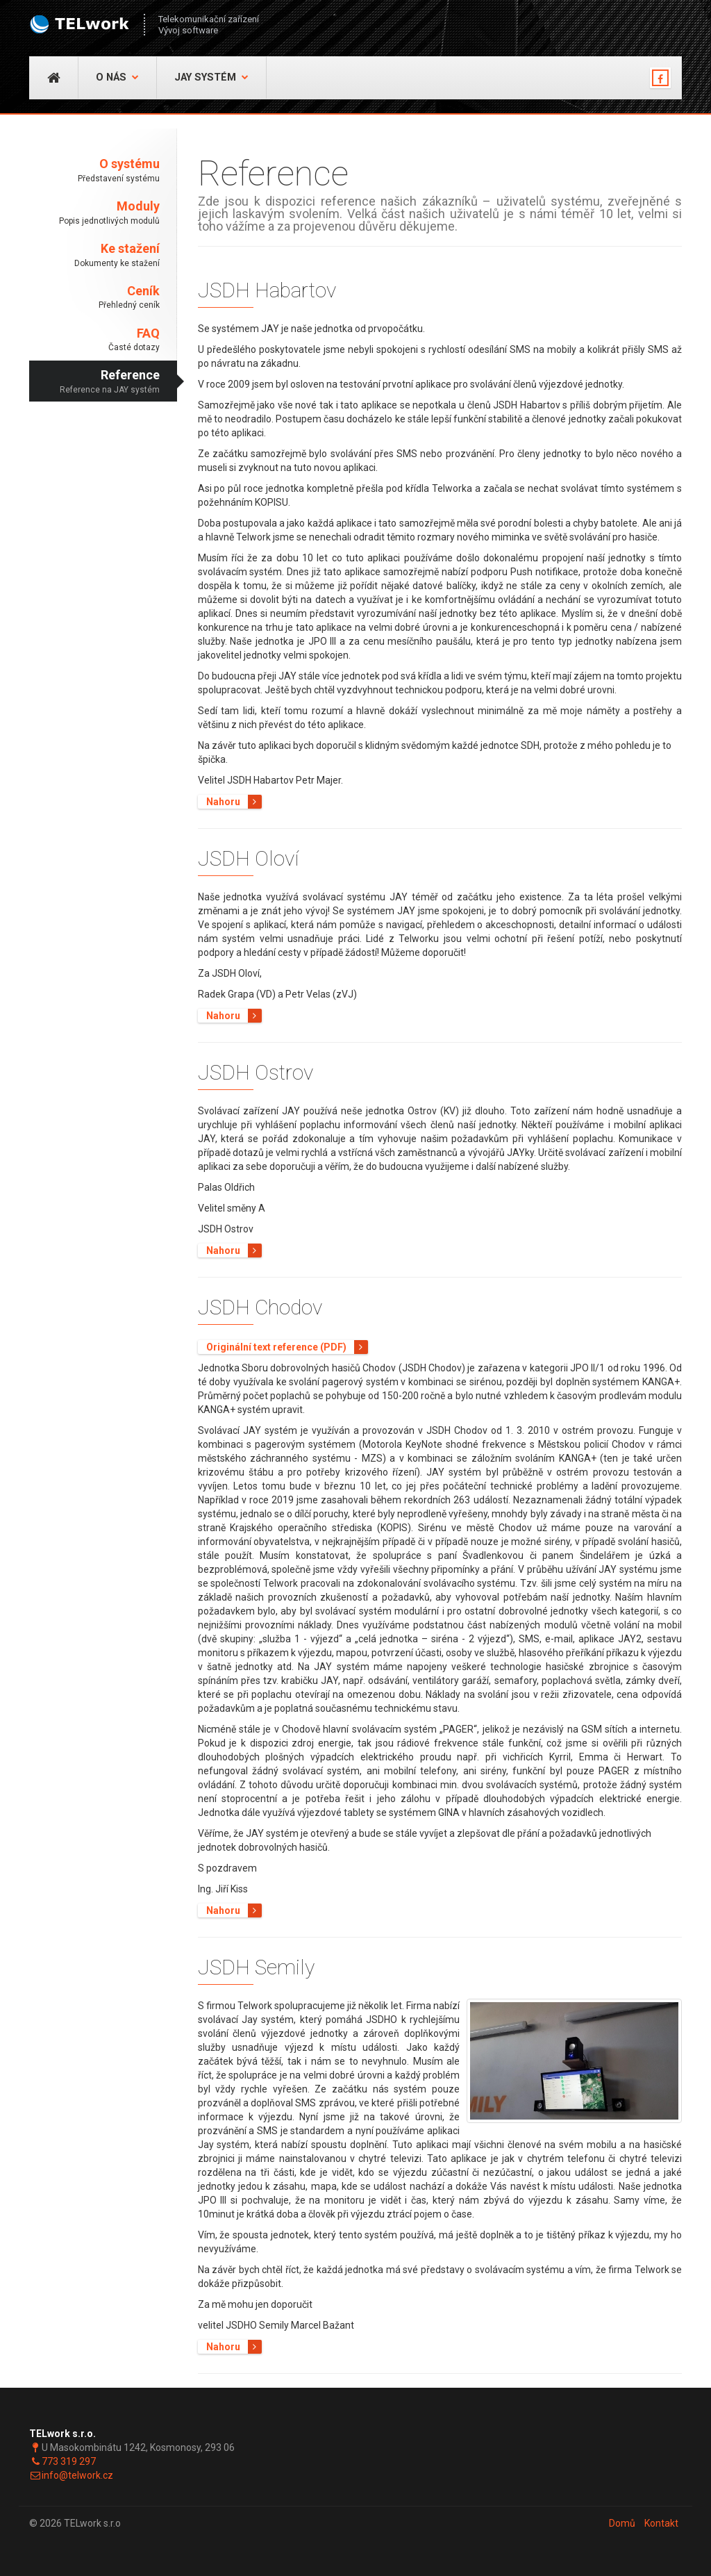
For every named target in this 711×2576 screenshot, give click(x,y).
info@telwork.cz (77, 2475)
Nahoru (234, 802)
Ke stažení (94, 255)
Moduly (94, 213)
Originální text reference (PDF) (287, 1347)
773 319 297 (69, 2461)
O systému (94, 170)
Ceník (94, 297)
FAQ (94, 340)
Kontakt (661, 2523)
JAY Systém (211, 77)
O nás (117, 77)
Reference (94, 382)
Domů (622, 2523)
